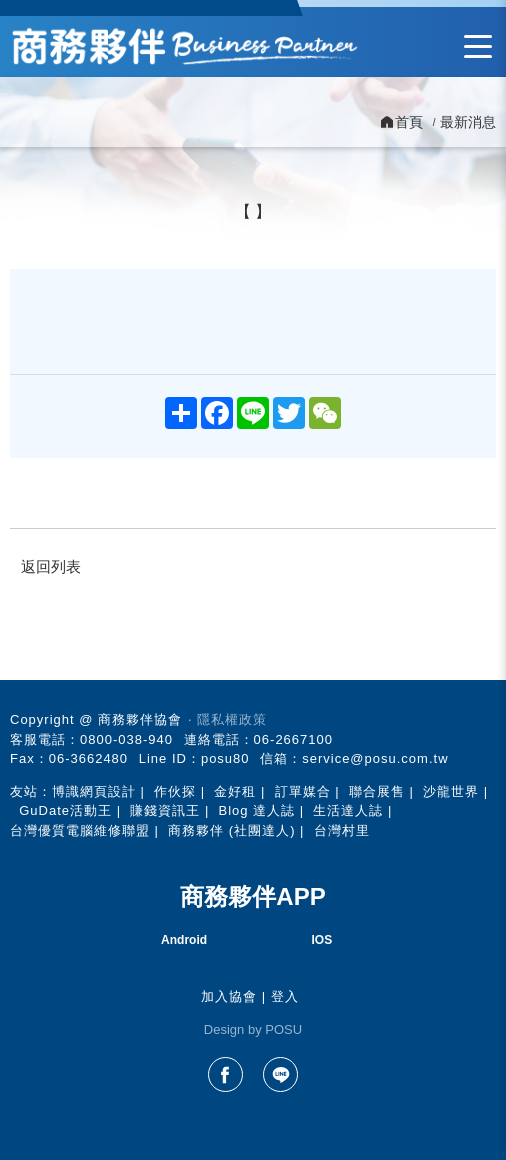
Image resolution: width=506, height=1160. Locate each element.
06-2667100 (293, 739)
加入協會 (229, 996)
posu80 (225, 758)
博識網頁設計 (94, 791)
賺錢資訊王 (165, 810)
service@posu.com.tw (375, 758)
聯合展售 (377, 791)
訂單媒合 (303, 791)
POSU (283, 1029)
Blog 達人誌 (256, 810)
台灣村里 (342, 830)
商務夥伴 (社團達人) (231, 830)
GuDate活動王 (65, 810)
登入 (285, 996)
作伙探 (175, 791)
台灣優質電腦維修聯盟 (80, 830)
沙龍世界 (451, 791)
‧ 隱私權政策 (227, 719)
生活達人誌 (348, 810)
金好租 (235, 791)
